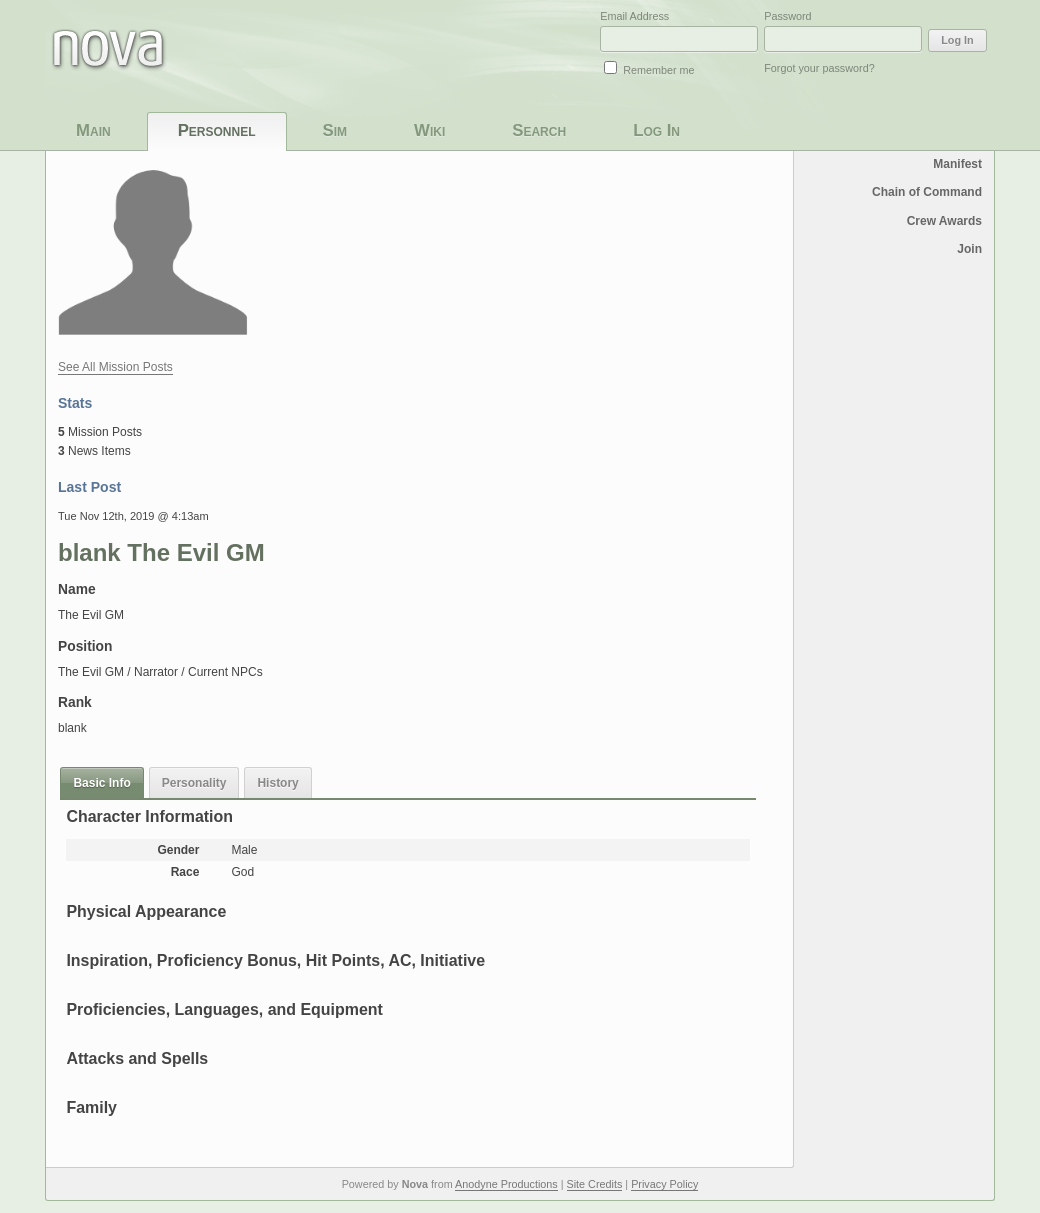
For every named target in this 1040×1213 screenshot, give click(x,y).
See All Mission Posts (115, 367)
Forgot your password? (819, 68)
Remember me (658, 70)
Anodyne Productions (506, 1184)
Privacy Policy (664, 1184)
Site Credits (595, 1184)
